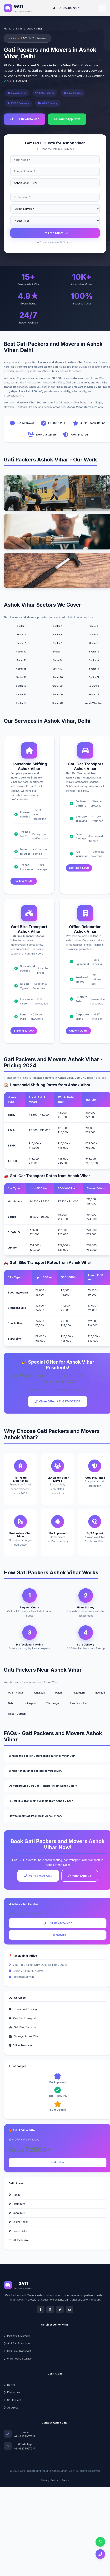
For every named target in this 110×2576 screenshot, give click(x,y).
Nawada (100, 1692)
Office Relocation (21, 2045)
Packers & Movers (17, 2335)
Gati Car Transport (22, 2018)
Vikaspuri (30, 1703)
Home (7, 28)
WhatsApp (57, 1934)
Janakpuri (39, 1692)
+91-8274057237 (66, 8)
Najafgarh (79, 1692)
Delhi (19, 28)
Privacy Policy (49, 2480)
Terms (66, 2480)
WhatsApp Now (67, 119)
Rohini (14, 2194)
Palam (59, 1692)
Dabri (11, 1703)
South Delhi (18, 2231)
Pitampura (17, 2203)
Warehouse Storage (18, 2358)
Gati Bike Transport (23, 2027)
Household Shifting (23, 2009)
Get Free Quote (55, 233)
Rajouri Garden (17, 1713)
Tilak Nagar (53, 1703)
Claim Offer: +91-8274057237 (57, 1401)
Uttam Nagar (15, 1692)
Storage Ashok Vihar (24, 2036)
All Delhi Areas (20, 2240)
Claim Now (57, 2162)
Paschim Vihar (78, 1703)
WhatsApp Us (79, 1875)
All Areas (11, 2407)
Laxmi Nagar (18, 2221)
